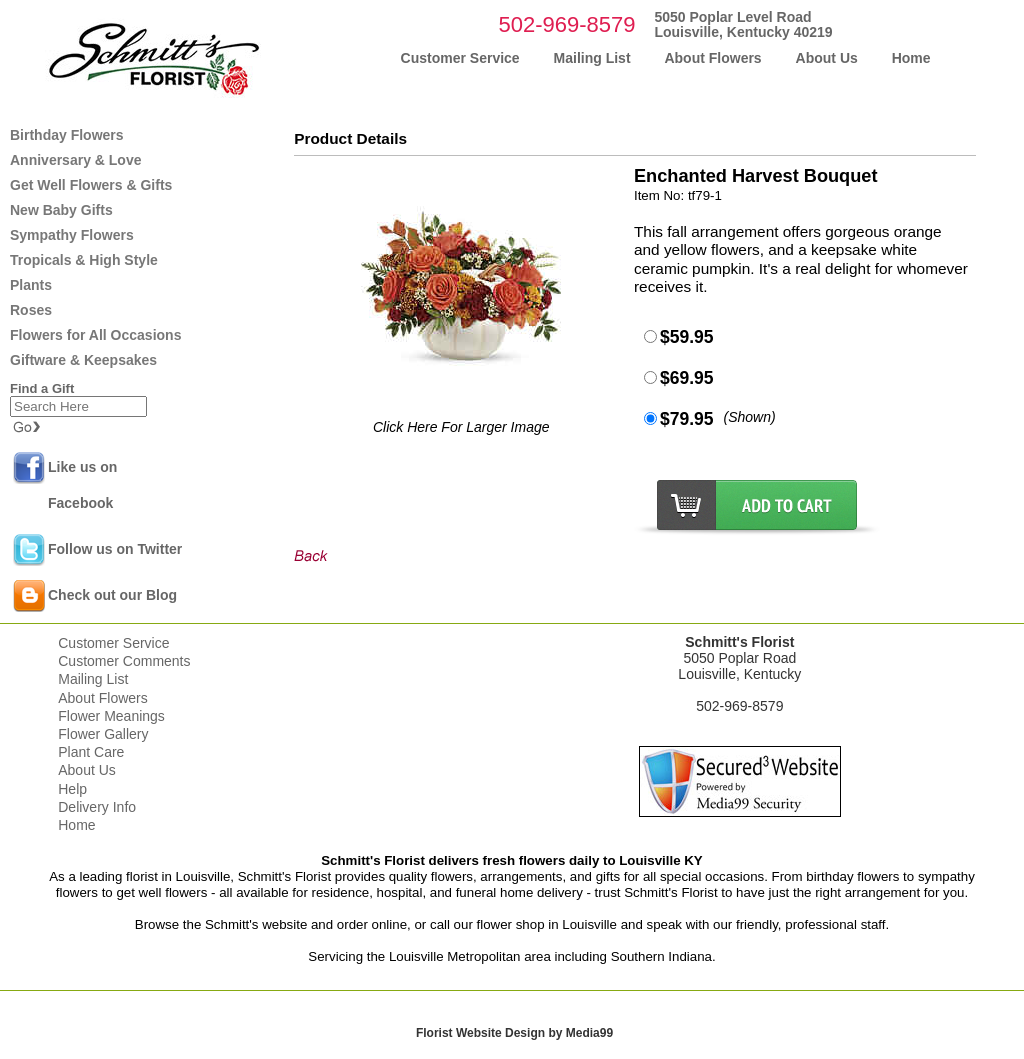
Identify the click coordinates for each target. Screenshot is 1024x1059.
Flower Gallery (103, 734)
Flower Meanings (111, 716)
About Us (87, 770)
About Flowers (102, 698)
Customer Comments (124, 661)
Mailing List (93, 679)
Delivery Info (97, 807)
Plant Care (91, 752)
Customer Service (113, 643)
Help (72, 789)
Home (76, 825)
